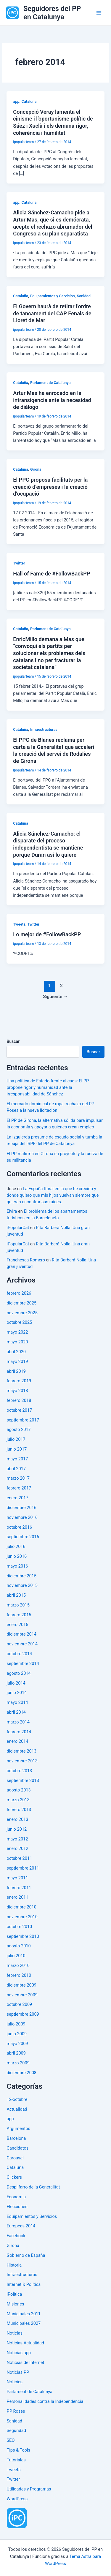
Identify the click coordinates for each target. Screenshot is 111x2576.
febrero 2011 (19, 1887)
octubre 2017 (19, 1410)
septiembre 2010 (23, 1936)
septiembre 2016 (23, 1536)
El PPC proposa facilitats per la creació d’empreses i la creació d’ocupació (50, 487)
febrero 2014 (19, 1731)
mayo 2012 (17, 1839)
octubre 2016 (19, 1527)
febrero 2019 (19, 1380)
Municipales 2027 (24, 2323)
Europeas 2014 (21, 2226)
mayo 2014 (17, 1702)
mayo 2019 (17, 1361)
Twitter (19, 563)
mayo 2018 (17, 1390)
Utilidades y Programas (29, 2489)
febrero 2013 (19, 1809)
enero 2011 (17, 1897)
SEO (11, 2440)
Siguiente (55, 996)
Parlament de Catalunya (50, 382)
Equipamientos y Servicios (52, 296)
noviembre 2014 (22, 1644)
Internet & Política (24, 2284)
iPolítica (14, 2294)
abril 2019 (16, 1371)
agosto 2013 (18, 1790)
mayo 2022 (17, 1332)
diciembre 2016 (21, 1507)
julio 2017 (16, 1439)
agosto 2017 (18, 1429)
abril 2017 (16, 1468)
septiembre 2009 (23, 2014)
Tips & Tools (18, 2450)
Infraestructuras (43, 729)
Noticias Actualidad (25, 2343)
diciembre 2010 (21, 1907)
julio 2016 (16, 1546)
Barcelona (16, 2138)
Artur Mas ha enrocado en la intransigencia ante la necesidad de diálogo (52, 400)
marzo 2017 (18, 1478)
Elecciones (17, 2206)
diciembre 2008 (21, 2072)
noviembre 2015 (22, 1585)
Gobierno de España (26, 2255)
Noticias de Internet (25, 2362)
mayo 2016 (17, 1566)
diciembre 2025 (21, 1303)
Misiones (15, 2304)
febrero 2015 (19, 1614)
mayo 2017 (17, 1459)
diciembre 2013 (21, 1751)
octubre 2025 (19, 1322)
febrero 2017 (19, 1488)
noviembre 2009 (22, 1995)
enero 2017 (17, 1497)
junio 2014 (17, 1692)
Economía (16, 2196)
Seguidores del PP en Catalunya (52, 12)
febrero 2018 (19, 1400)
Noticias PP (18, 2372)
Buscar (13, 1041)
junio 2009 (17, 2033)
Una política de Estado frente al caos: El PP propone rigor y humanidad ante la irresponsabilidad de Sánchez (48, 1087)
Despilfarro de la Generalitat (33, 2187)
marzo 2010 (18, 1965)
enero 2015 (17, 1624)
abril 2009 (16, 2053)
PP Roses (16, 2411)
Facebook (16, 2235)
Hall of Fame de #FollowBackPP (51, 573)
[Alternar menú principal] (99, 13)
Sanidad (84, 296)
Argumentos (18, 2128)
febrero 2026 (19, 1293)
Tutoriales (16, 2460)
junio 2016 (17, 1556)
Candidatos (17, 2148)
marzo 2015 (18, 1605)
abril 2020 (16, 1351)
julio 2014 (16, 1683)
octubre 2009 (19, 2004)
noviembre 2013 (22, 1761)
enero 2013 (17, 1819)
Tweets (19, 924)
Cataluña (29, 101)
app (16, 101)
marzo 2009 (18, 2063)
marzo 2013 (18, 1799)
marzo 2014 (18, 1722)
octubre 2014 (19, 1653)
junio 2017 (17, 1449)
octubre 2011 (19, 1858)
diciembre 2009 (21, 1985)
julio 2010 (16, 1955)
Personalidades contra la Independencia (45, 2401)
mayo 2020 (17, 1342)
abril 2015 (16, 1595)
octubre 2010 (19, 1926)
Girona (35, 469)
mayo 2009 (17, 2043)
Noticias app (19, 2352)
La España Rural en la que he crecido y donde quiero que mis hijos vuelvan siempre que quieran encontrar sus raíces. (53, 1195)
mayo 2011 (17, 1878)
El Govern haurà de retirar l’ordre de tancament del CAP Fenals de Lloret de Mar (52, 313)
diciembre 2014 (21, 1634)
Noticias (14, 2333)
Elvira (12, 1211)
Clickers (14, 2177)
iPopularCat (18, 1227)
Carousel (15, 2158)
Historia (14, 2265)
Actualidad (17, 2109)
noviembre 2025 (22, 1312)
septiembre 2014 (23, 1663)
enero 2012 (17, 1848)
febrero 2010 (19, 1975)
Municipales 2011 (24, 2313)
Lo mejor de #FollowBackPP (47, 934)
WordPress (17, 2498)
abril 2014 (16, 1712)
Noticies (14, 2381)
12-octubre (17, 2099)
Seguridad (16, 2430)
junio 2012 (17, 1829)
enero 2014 (17, 1741)
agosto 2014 (18, 1673)
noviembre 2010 (22, 1916)
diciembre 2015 (21, 1576)
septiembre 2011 (23, 1868)
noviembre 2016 (22, 1517)
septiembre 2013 (23, 1780)
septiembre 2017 (23, 1420)
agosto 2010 (18, 1946)
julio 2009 (16, 2024)
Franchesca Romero (26, 1260)
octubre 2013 (19, 1770)
